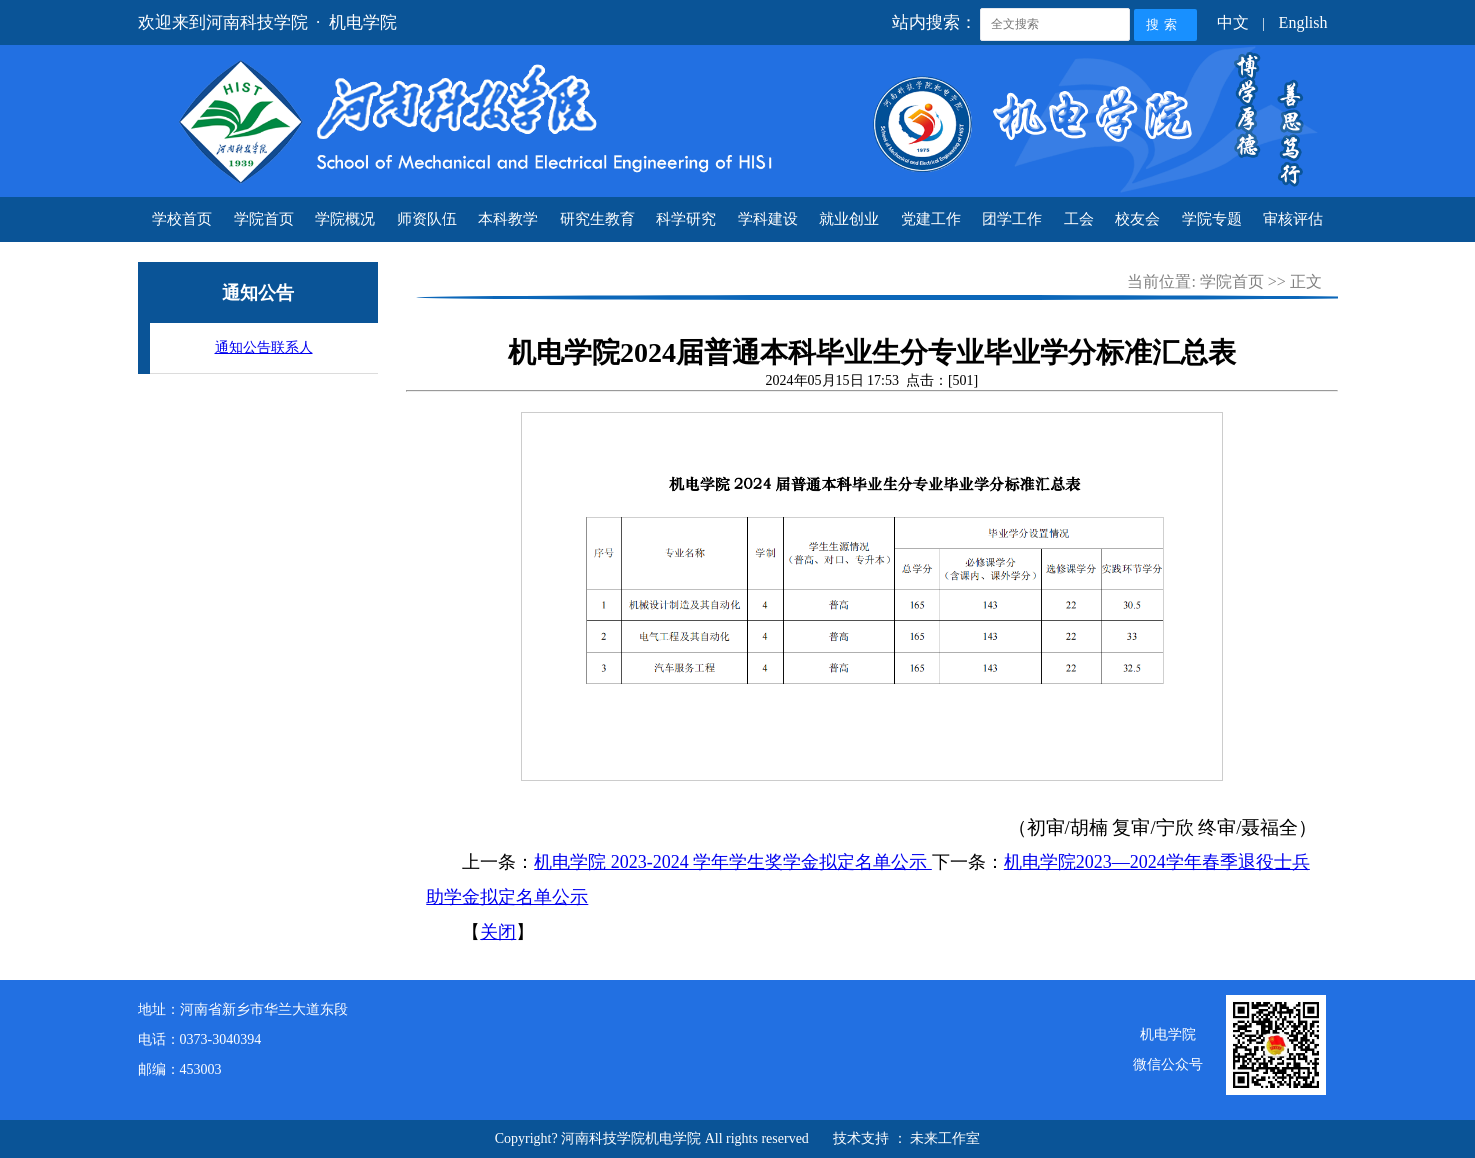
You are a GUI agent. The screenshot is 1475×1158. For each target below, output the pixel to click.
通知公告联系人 (264, 347)
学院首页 (264, 219)
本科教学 (508, 219)
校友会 (1137, 219)
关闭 (498, 932)
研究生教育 (597, 219)
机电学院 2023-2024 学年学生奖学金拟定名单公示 (733, 862)
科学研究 (686, 219)
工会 (1079, 219)
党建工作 (931, 219)
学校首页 (182, 219)
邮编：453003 (180, 1069)
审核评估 (1293, 219)
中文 (1233, 22)
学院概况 (345, 219)
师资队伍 (427, 219)
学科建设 (768, 219)
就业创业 (849, 219)
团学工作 (1012, 219)
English (1303, 22)
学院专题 (1212, 219)
